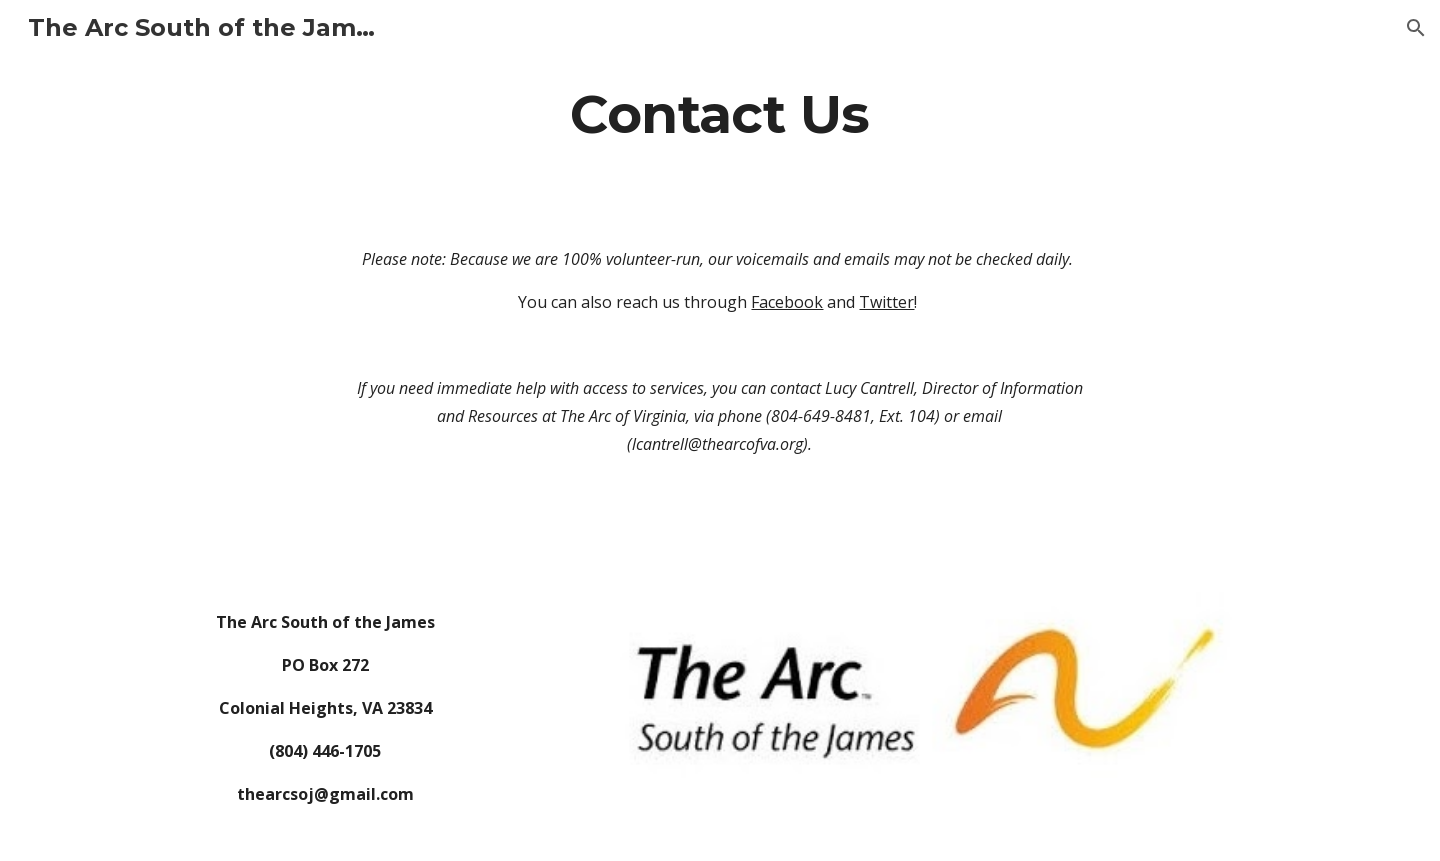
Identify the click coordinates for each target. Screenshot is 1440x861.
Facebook (787, 302)
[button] (1416, 28)
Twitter (886, 302)
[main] (720, 113)
